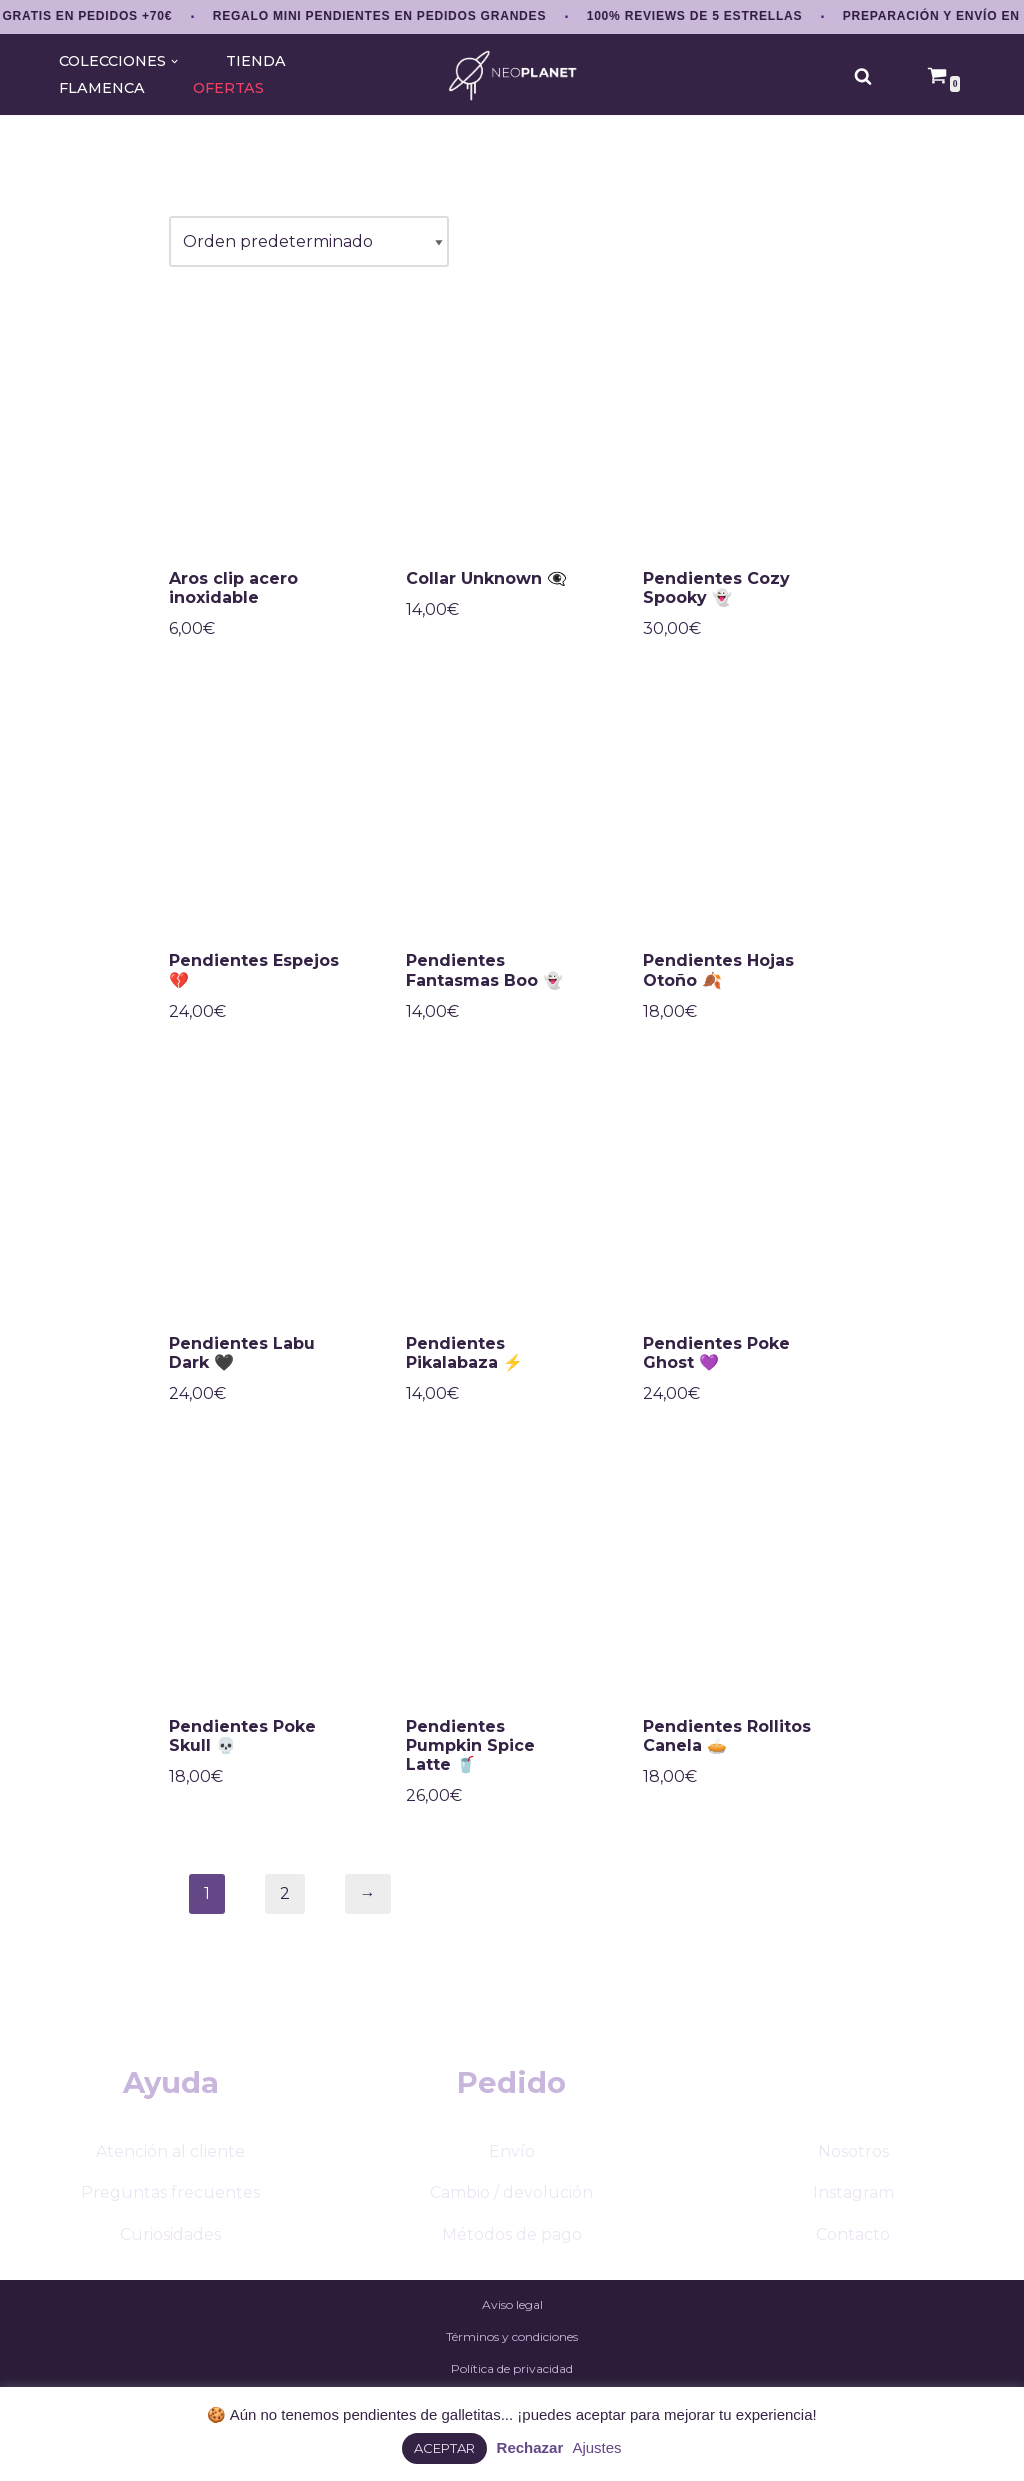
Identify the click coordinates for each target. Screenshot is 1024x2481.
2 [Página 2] (285, 1893)
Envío (512, 2151)
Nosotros (853, 2151)
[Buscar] (863, 76)
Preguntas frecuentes (170, 2192)
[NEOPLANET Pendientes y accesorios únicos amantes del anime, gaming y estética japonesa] (512, 75)
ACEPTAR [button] (444, 2448)
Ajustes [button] (596, 2447)
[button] (174, 61)
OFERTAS (228, 88)
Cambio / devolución (511, 2192)
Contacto (853, 2234)
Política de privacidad (512, 2368)
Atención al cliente (170, 2151)
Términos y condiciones (512, 2336)
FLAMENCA (102, 88)
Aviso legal (512, 2304)
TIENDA (256, 61)
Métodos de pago (512, 2234)
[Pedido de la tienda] (309, 241)
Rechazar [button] (530, 2447)
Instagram (853, 2192)
